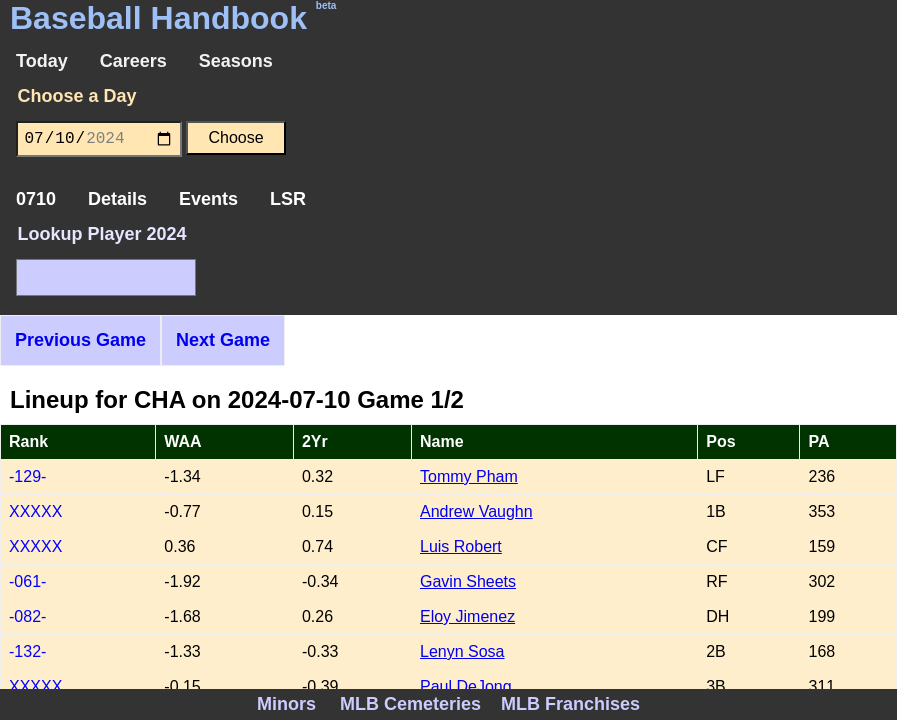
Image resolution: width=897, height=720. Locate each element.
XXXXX (35, 511)
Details (117, 199)
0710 (36, 199)
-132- (27, 651)
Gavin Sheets (468, 581)
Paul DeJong (466, 686)
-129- (27, 476)
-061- (27, 581)
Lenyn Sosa (462, 651)
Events (208, 199)
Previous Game (80, 340)
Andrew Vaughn (476, 511)
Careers (133, 61)
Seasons (236, 61)
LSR (288, 199)
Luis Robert (461, 546)
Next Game (223, 340)
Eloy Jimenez (467, 616)
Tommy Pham (469, 476)
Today (42, 61)
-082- (27, 616)
